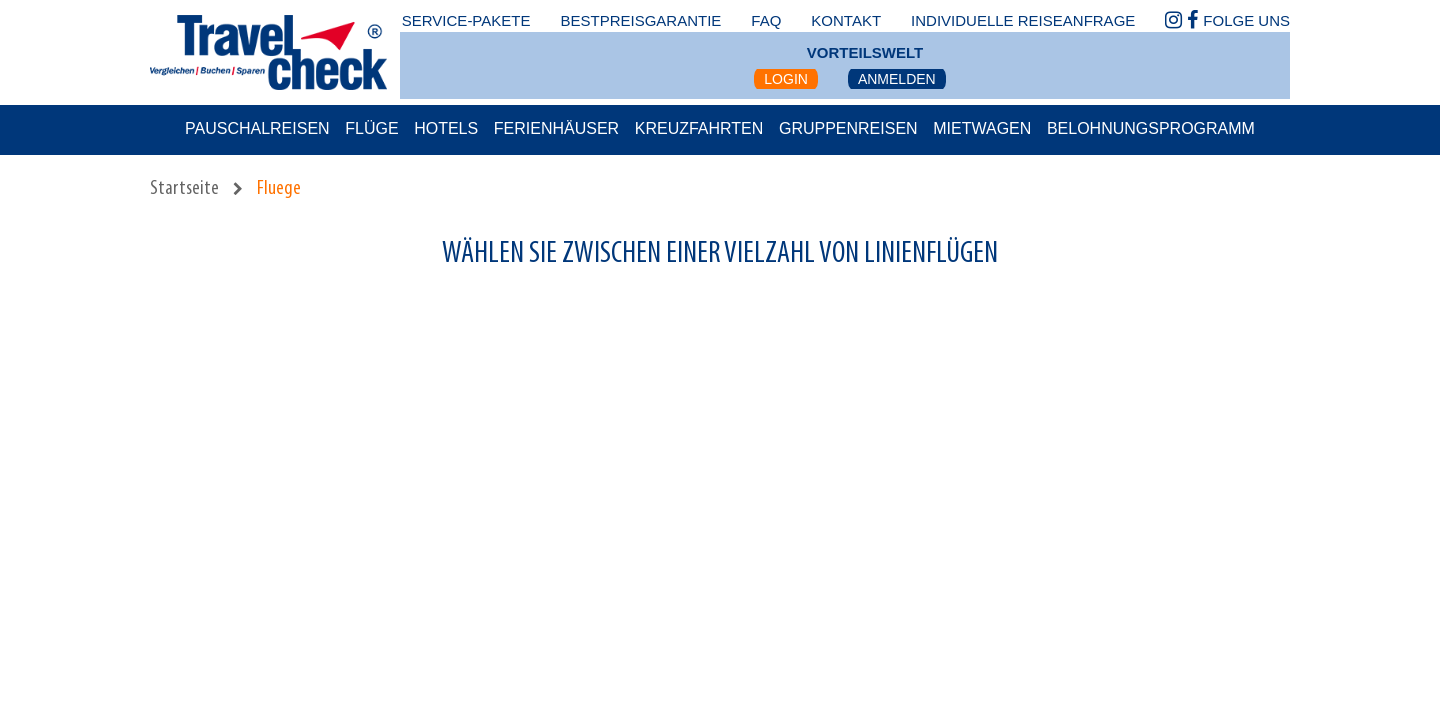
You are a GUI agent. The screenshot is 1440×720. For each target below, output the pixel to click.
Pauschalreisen (257, 128)
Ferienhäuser (556, 128)
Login (786, 79)
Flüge (371, 128)
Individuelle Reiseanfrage (1023, 20)
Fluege (279, 189)
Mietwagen (982, 128)
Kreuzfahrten (699, 128)
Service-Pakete (466, 20)
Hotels (446, 128)
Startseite (184, 189)
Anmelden (897, 79)
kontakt (846, 20)
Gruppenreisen (848, 128)
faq (766, 20)
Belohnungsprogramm (1151, 128)
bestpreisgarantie (640, 20)
